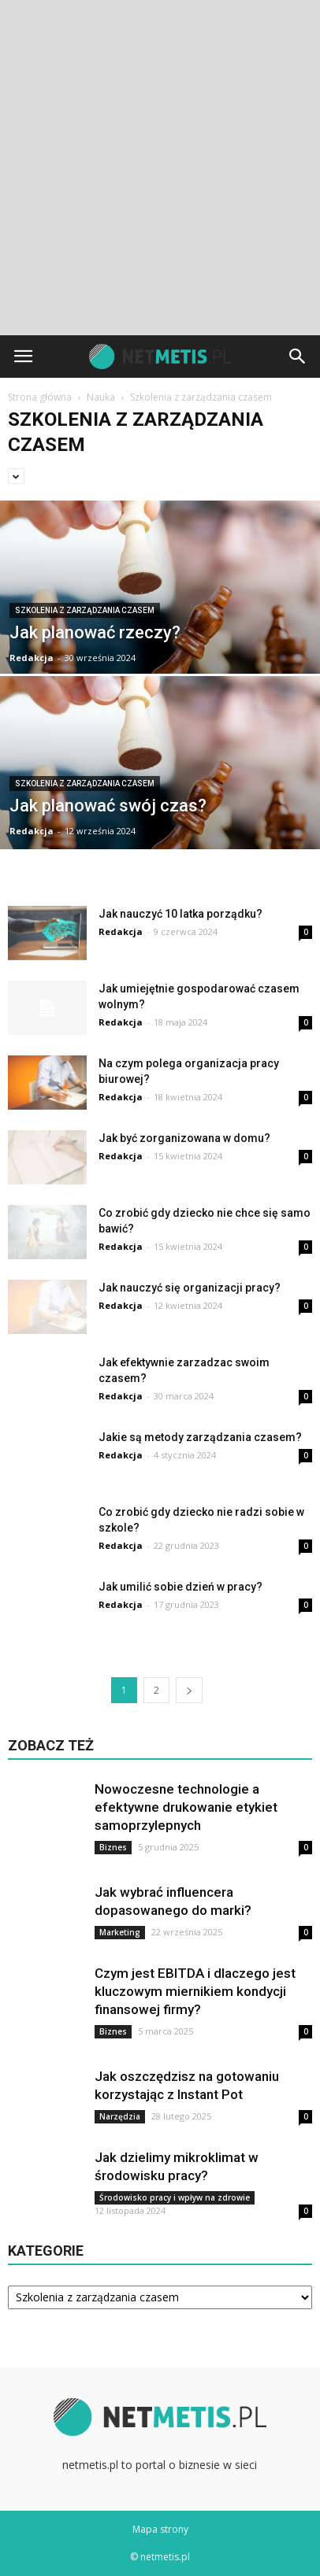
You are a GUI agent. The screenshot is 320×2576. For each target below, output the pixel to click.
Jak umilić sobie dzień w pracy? (180, 1586)
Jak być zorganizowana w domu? (184, 1138)
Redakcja (31, 657)
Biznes (113, 1847)
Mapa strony (160, 2529)
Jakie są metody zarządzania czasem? (200, 1437)
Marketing (119, 1932)
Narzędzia (119, 2116)
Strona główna (40, 397)
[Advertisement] (160, 167)
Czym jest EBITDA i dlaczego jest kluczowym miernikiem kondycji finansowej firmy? (195, 1991)
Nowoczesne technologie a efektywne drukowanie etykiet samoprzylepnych (186, 1807)
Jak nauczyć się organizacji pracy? (190, 1287)
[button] (298, 356)
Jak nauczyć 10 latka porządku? (180, 913)
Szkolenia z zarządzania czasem (84, 610)
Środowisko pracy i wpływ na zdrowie (174, 2197)
